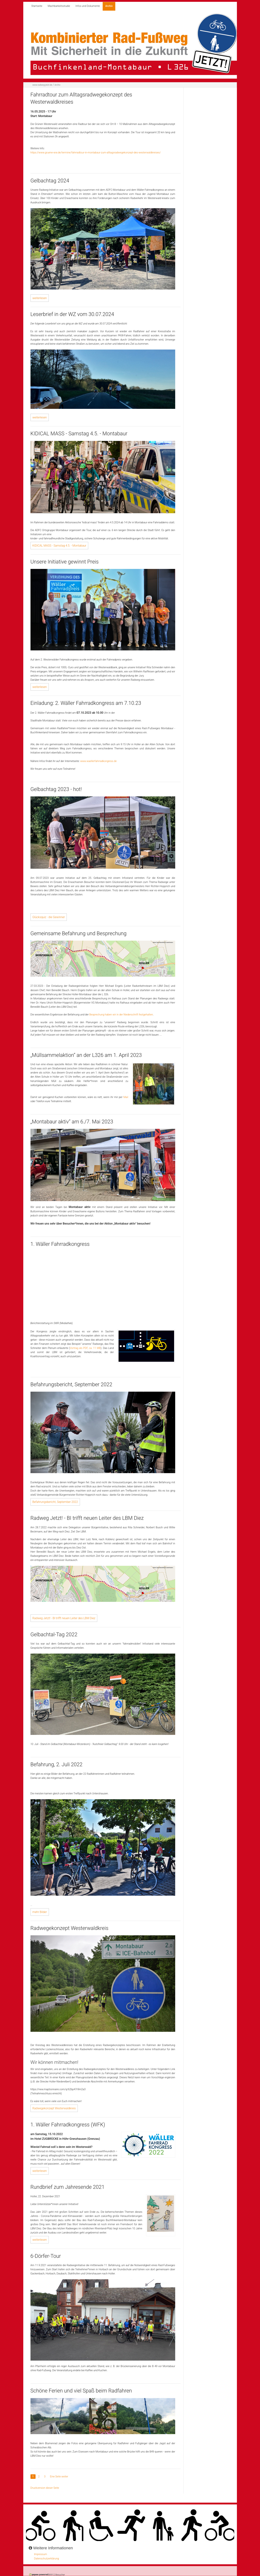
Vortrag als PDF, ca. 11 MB (85, 1348)
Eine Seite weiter (59, 2476)
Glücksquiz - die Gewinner (48, 917)
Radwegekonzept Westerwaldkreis (54, 2108)
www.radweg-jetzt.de (42, 85)
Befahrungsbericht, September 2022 (55, 1502)
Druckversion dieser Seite (44, 2487)
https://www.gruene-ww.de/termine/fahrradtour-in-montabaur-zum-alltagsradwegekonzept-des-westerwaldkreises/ (95, 152)
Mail (125, 1097)
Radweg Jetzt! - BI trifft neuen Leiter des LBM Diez (63, 1618)
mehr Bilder (39, 1912)
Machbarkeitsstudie (59, 6)
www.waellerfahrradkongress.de (98, 761)
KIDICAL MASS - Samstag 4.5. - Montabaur (59, 545)
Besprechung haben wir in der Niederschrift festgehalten (121, 1014)
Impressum (40, 2554)
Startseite (36, 6)
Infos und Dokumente (87, 6)
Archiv (109, 6)
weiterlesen (39, 298)
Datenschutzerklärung (46, 2558)
